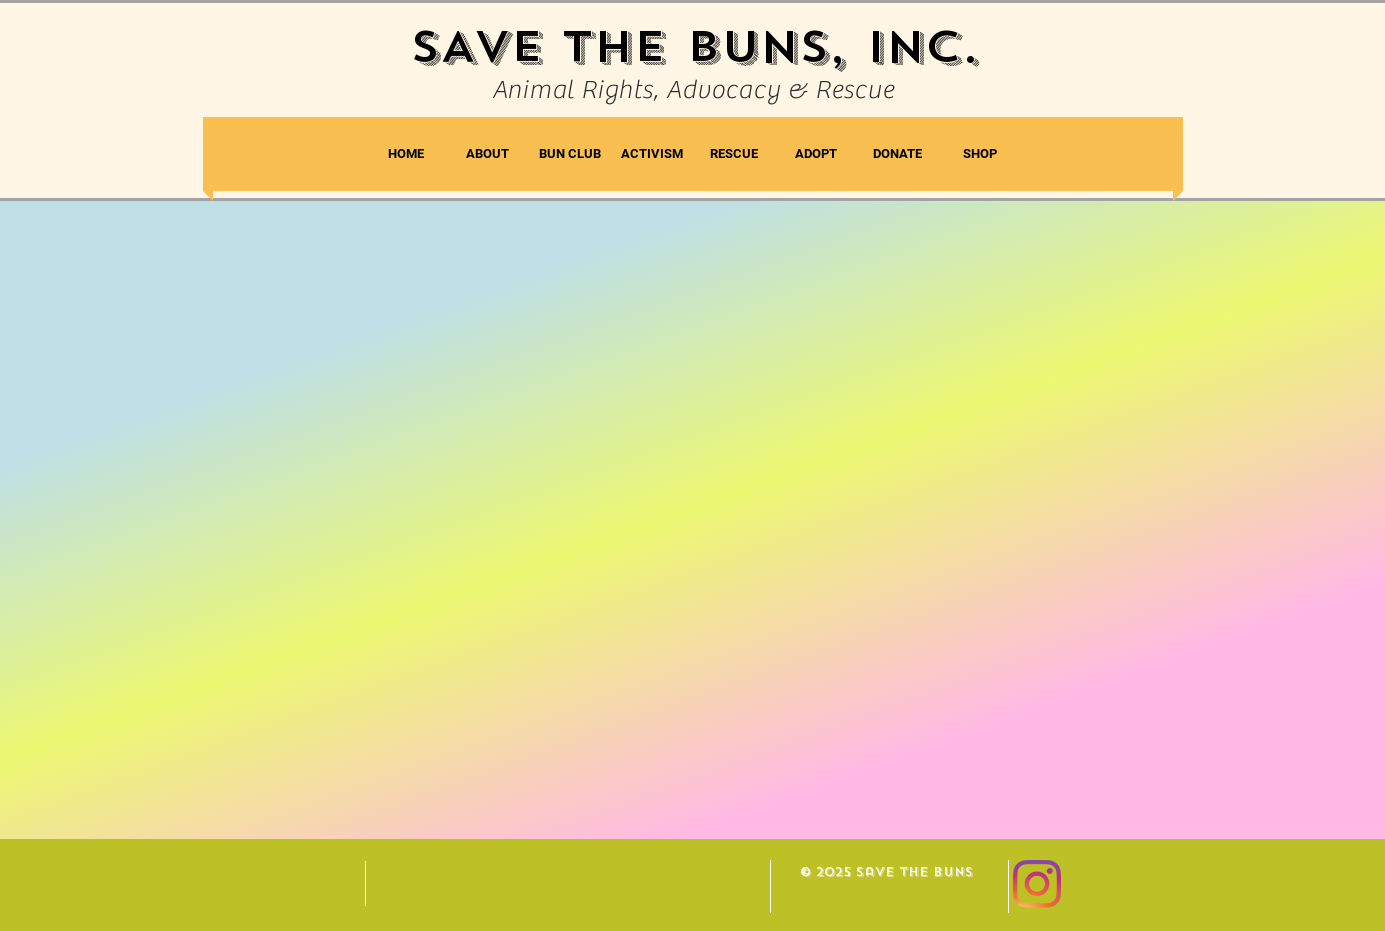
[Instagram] (1037, 884)
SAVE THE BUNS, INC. (694, 47)
